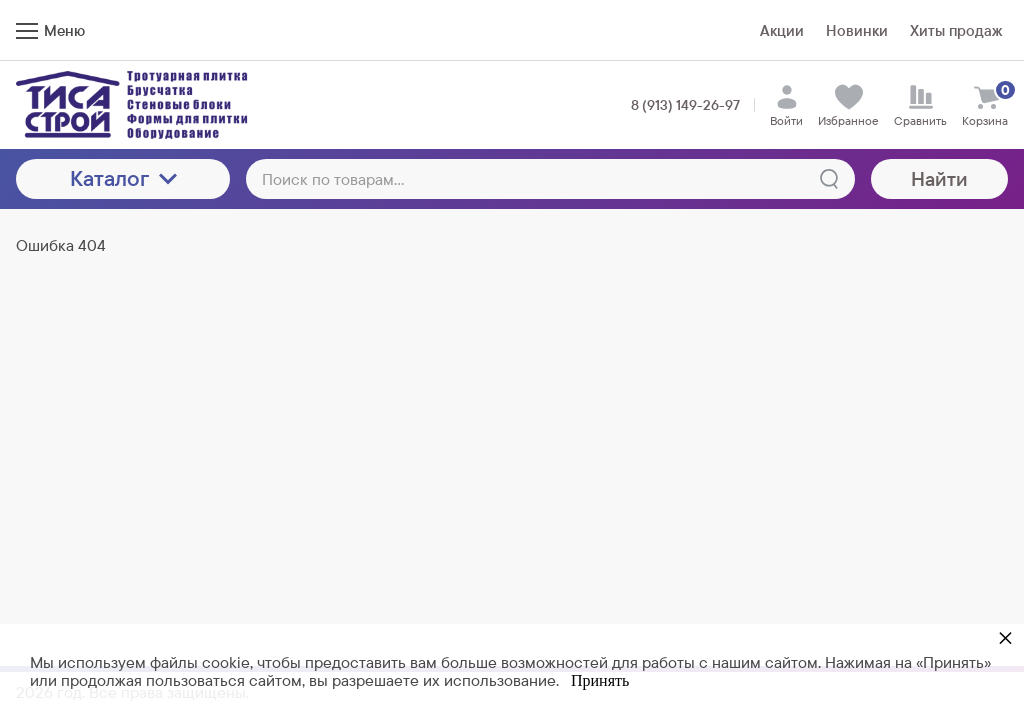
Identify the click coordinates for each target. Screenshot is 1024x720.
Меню (50, 30)
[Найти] (829, 179)
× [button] (1005, 637)
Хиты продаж (956, 30)
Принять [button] (600, 680)
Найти (939, 179)
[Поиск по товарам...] (550, 179)
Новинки (857, 30)
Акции (782, 30)
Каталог (123, 178)
